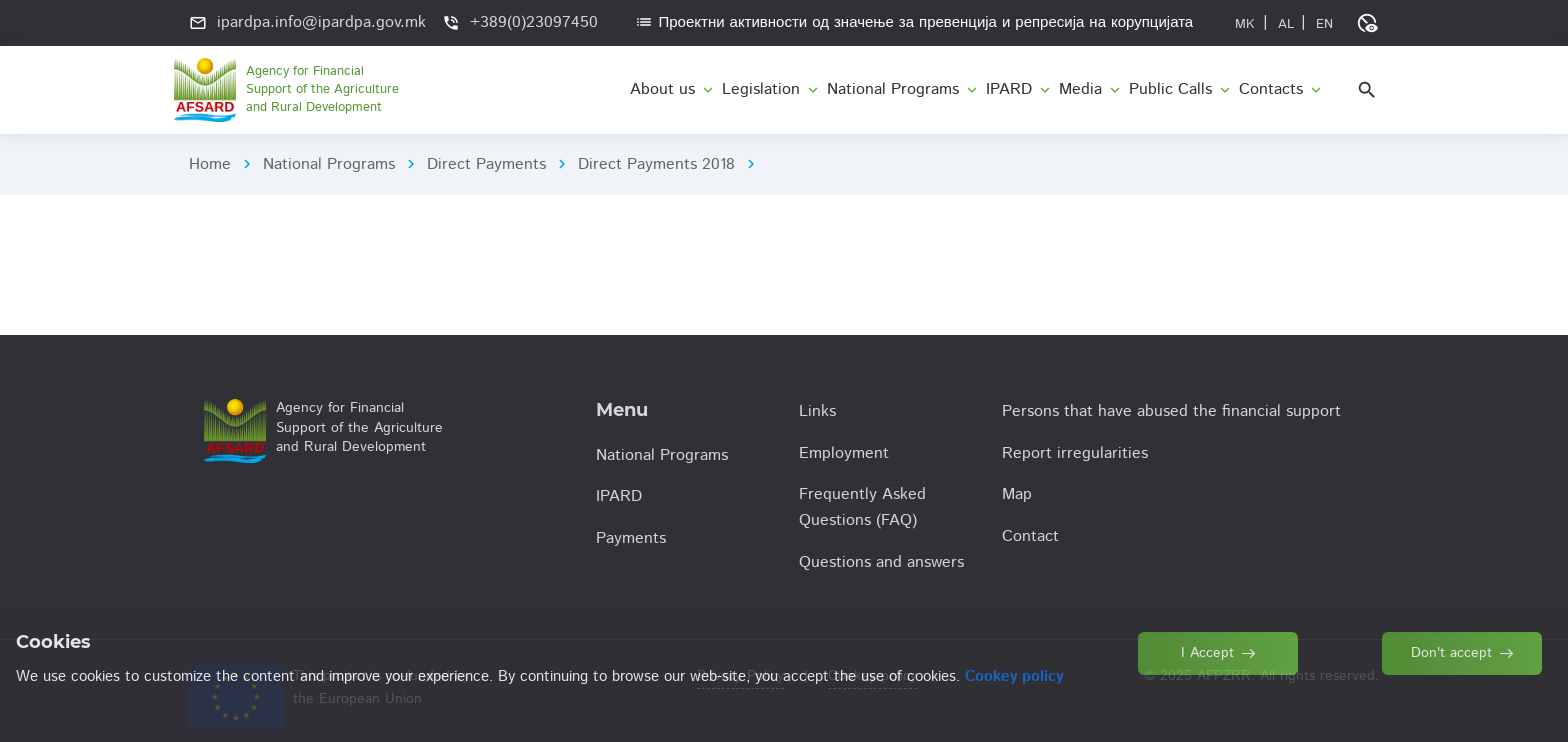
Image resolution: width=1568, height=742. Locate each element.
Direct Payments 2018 (656, 164)
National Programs (329, 164)
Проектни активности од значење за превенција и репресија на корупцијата (914, 22)
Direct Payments (486, 164)
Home (210, 164)
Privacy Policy (740, 676)
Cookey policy (872, 676)
